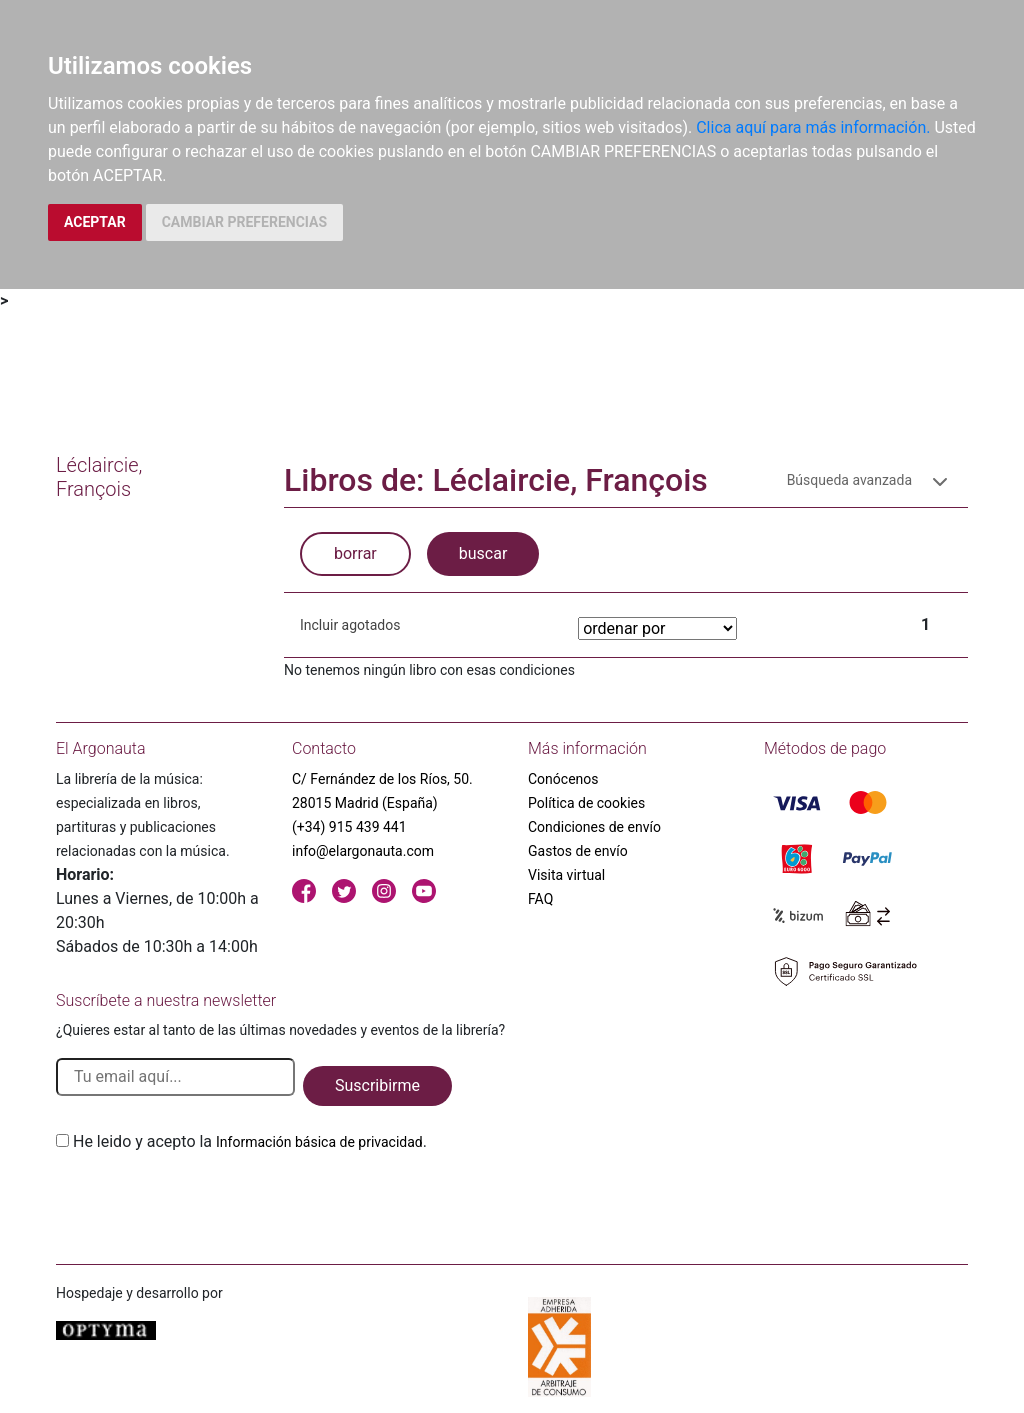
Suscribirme (377, 1085)
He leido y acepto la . (250, 1141)
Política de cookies (586, 803)
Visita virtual (566, 875)
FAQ (540, 899)
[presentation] (208, 1201)
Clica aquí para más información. (813, 127)
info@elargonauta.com (363, 851)
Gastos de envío (578, 851)
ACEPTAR (95, 222)
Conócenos (563, 779)
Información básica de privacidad (319, 1142)
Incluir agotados (350, 625)
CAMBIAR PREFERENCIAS (244, 222)
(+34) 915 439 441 (349, 827)
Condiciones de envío (594, 827)
